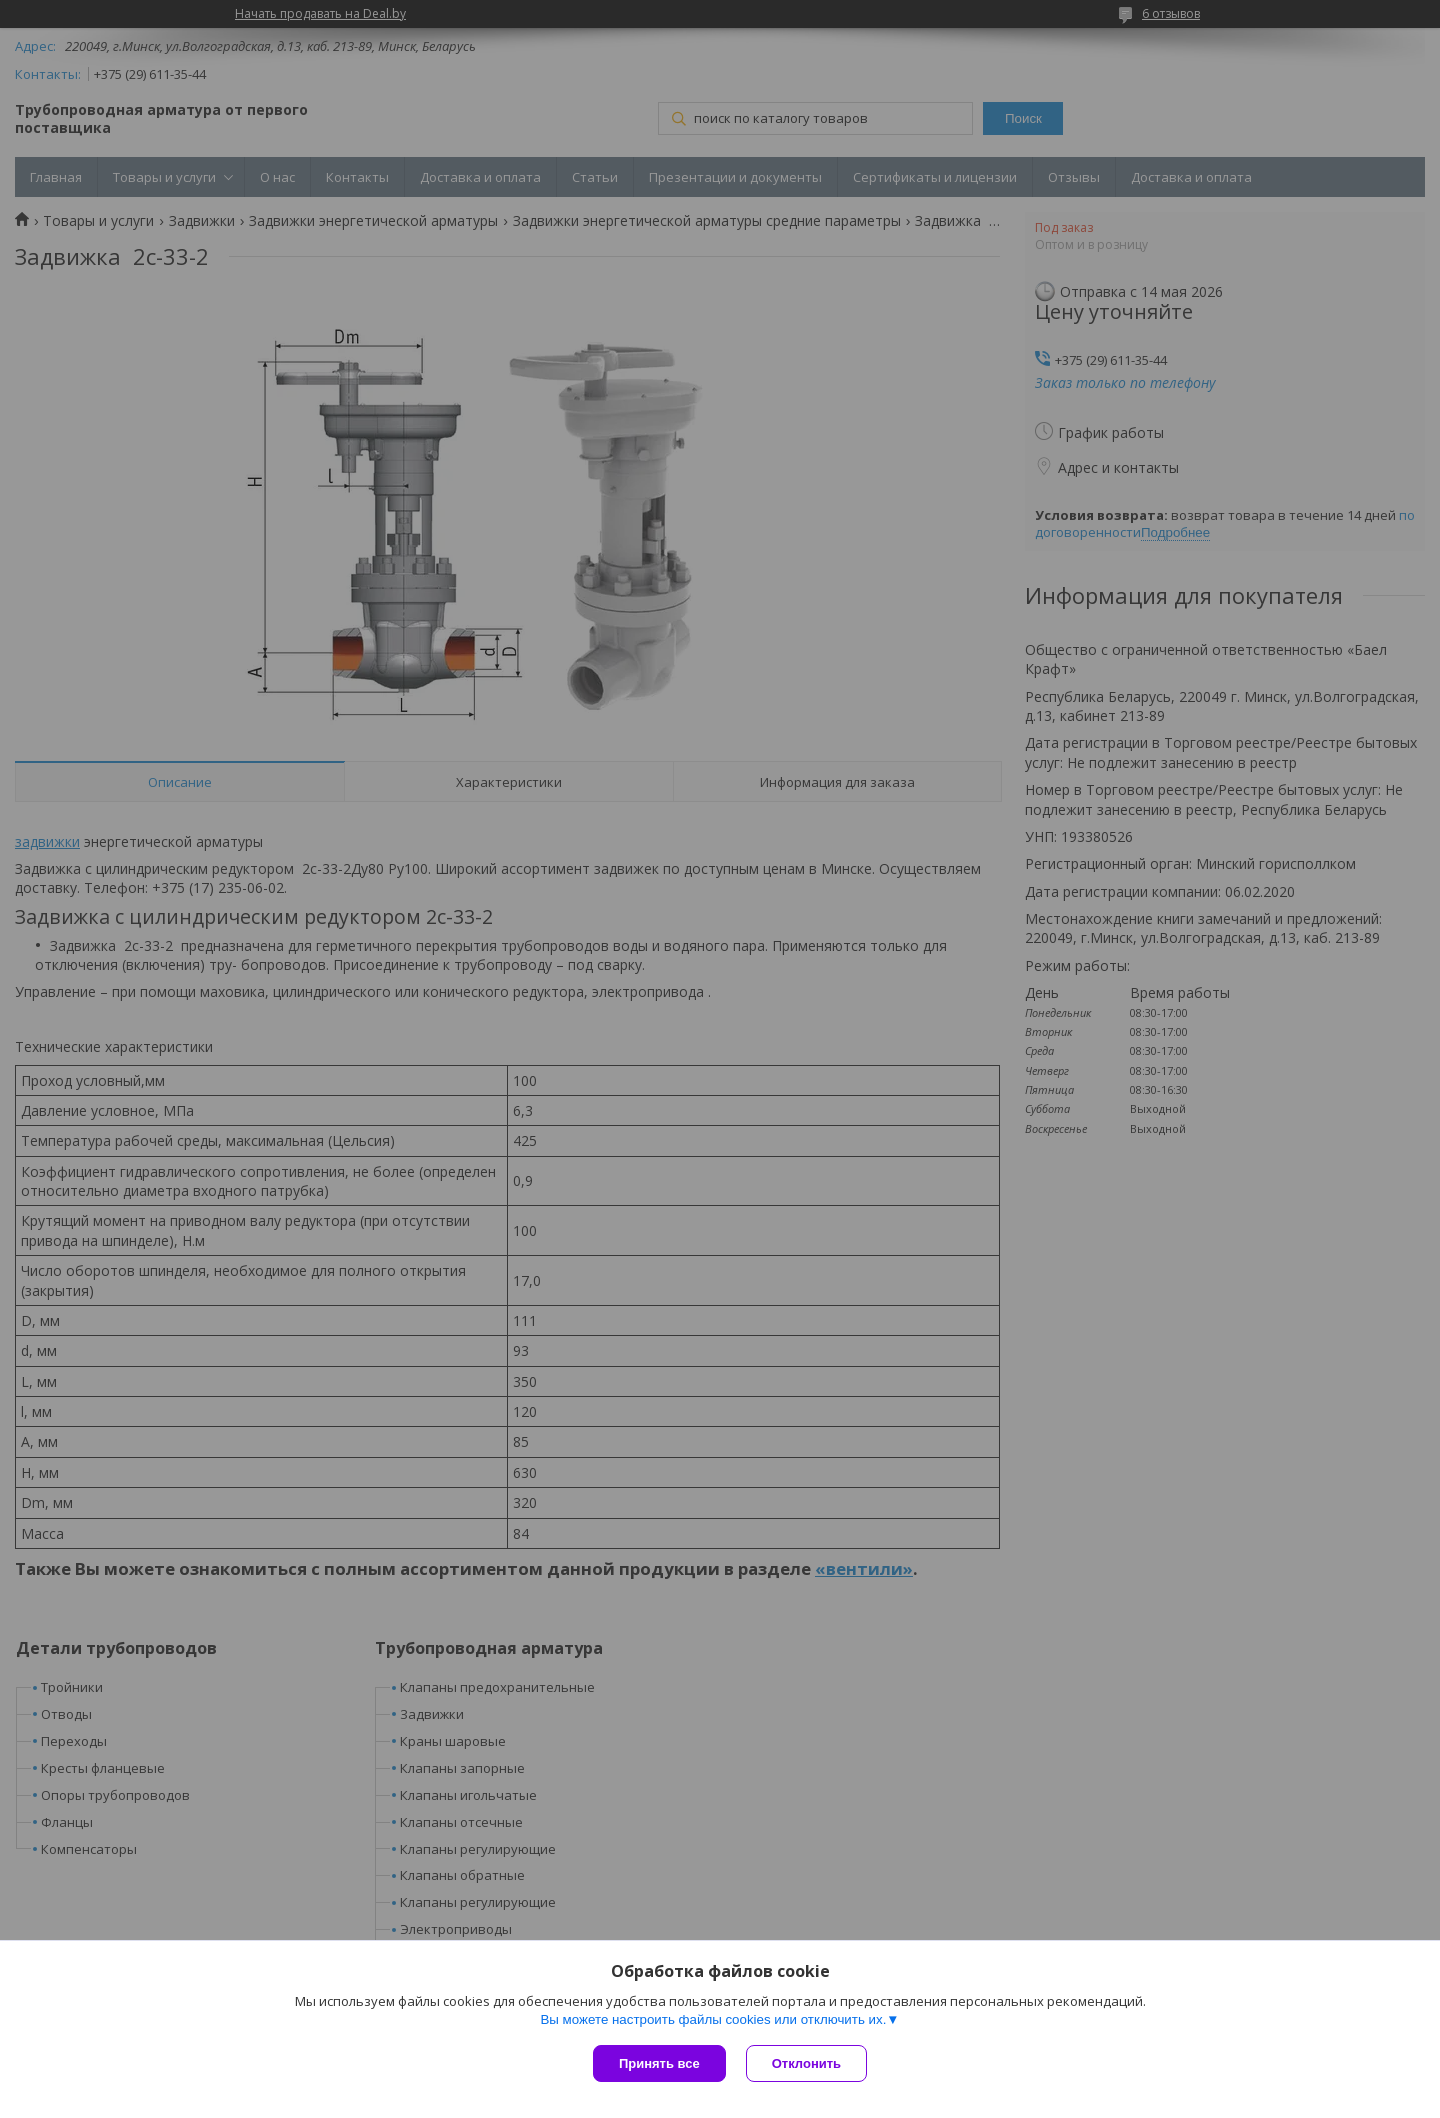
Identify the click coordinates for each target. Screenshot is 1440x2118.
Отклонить (806, 2063)
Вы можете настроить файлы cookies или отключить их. (713, 2019)
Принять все (659, 2063)
